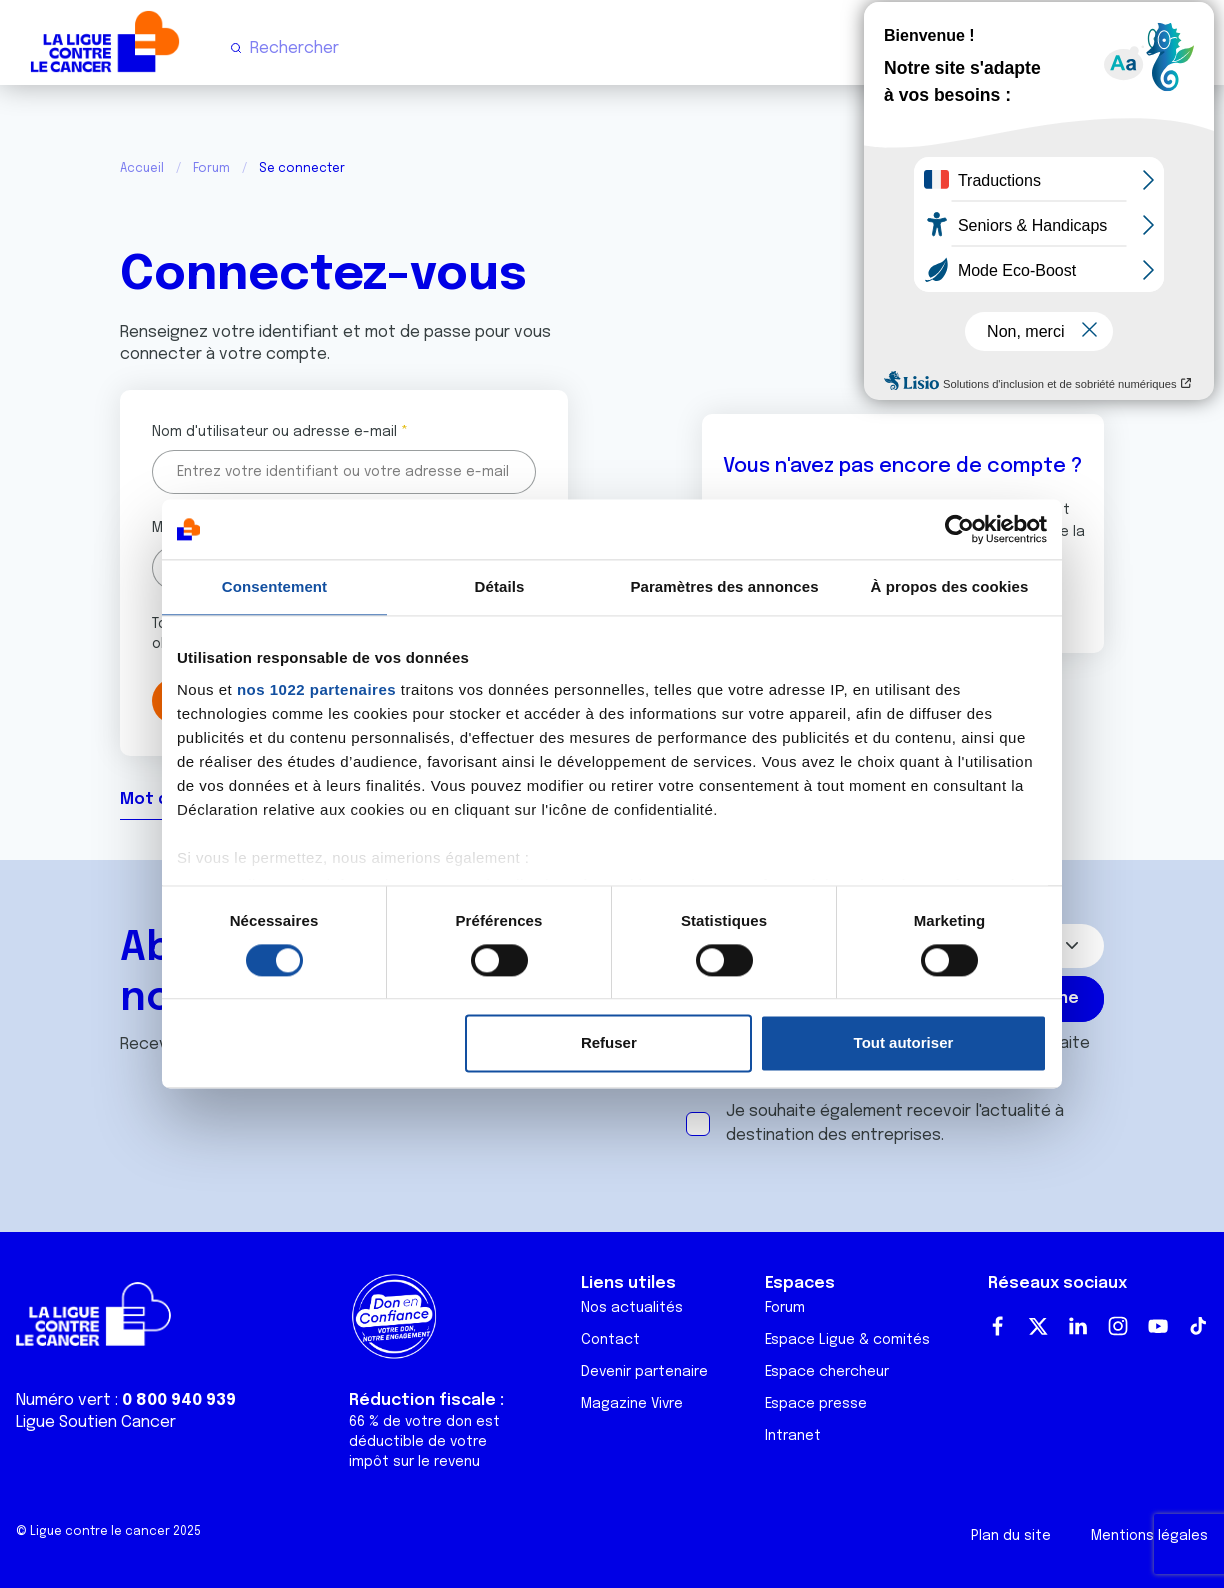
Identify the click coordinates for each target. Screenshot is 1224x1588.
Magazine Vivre (632, 1404)
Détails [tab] (500, 586)
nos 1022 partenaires (316, 689)
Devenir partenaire (644, 1372)
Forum (211, 169)
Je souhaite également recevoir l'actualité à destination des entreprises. (895, 1123)
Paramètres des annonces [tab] (724, 586)
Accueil (142, 169)
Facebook (998, 1326)
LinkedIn (1078, 1326)
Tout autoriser (904, 1043)
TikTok (1198, 1326)
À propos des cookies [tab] (950, 586)
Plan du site (1011, 1536)
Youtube (1158, 1326)
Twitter (1038, 1326)
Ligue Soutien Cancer (96, 1422)
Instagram (1118, 1326)
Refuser (609, 1043)
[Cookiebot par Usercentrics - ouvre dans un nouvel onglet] (959, 529)
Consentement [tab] (274, 586)
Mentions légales (1149, 1536)
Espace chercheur (827, 1372)
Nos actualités (632, 1308)
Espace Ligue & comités (847, 1340)
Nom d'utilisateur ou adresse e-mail (274, 432)
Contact (610, 1340)
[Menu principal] (1192, 48)
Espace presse (816, 1404)
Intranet (793, 1436)
